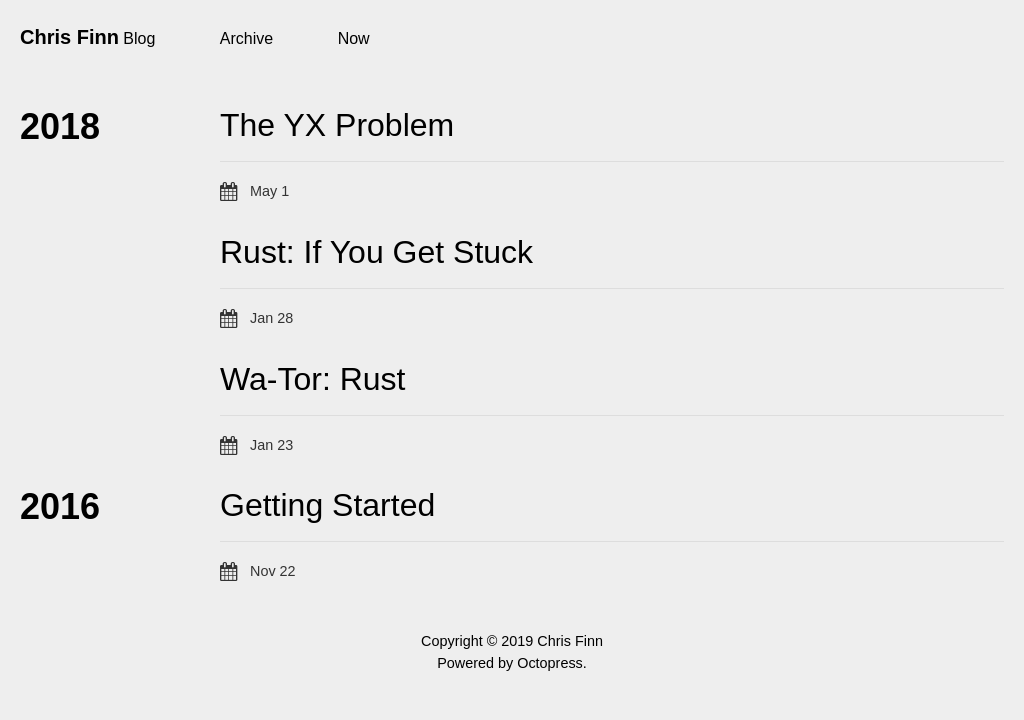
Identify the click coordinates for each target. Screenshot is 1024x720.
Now (354, 38)
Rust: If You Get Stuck (376, 252)
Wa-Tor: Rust (313, 379)
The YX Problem (337, 125)
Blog (139, 38)
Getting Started (327, 505)
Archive (246, 38)
